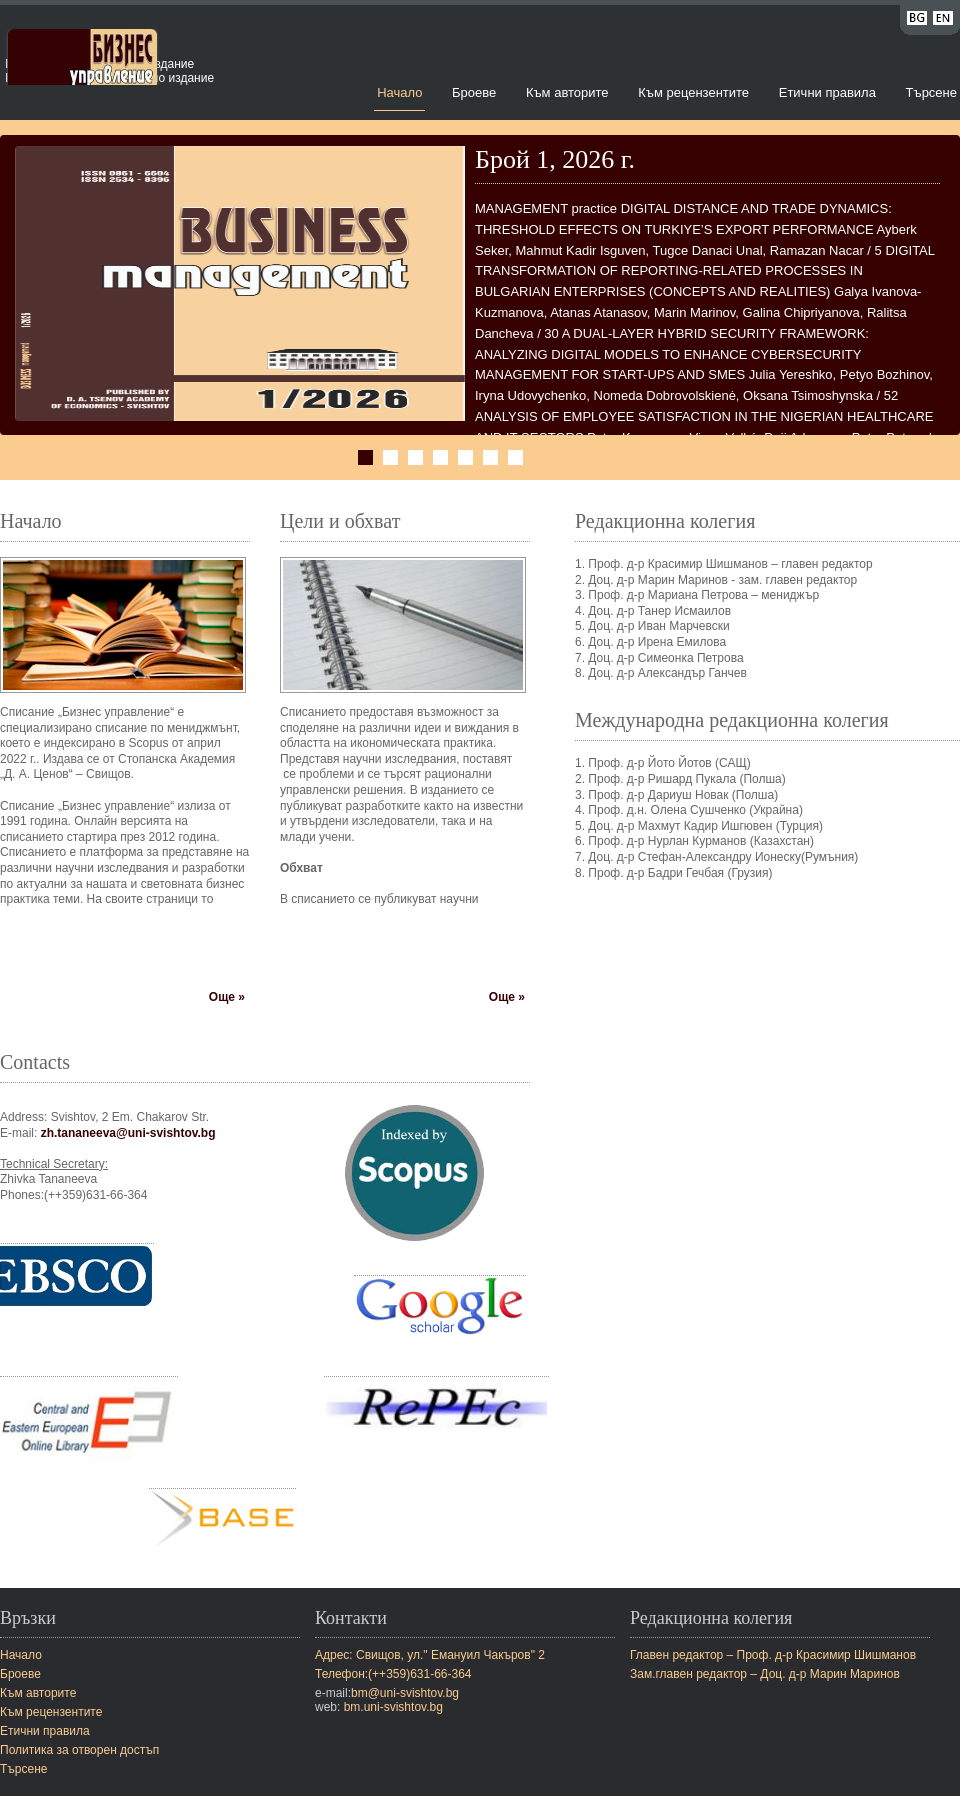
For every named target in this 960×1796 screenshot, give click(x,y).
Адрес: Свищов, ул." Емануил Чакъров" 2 (430, 1655)
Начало (399, 92)
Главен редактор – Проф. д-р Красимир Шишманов (773, 1655)
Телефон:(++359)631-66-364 (393, 1674)
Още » (227, 997)
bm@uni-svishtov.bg (405, 1693)
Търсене (931, 92)
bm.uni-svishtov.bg (393, 1707)
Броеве (474, 92)
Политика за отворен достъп (79, 1750)
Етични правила (827, 92)
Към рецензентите (693, 92)
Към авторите (567, 92)
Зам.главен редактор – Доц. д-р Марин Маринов (765, 1674)
